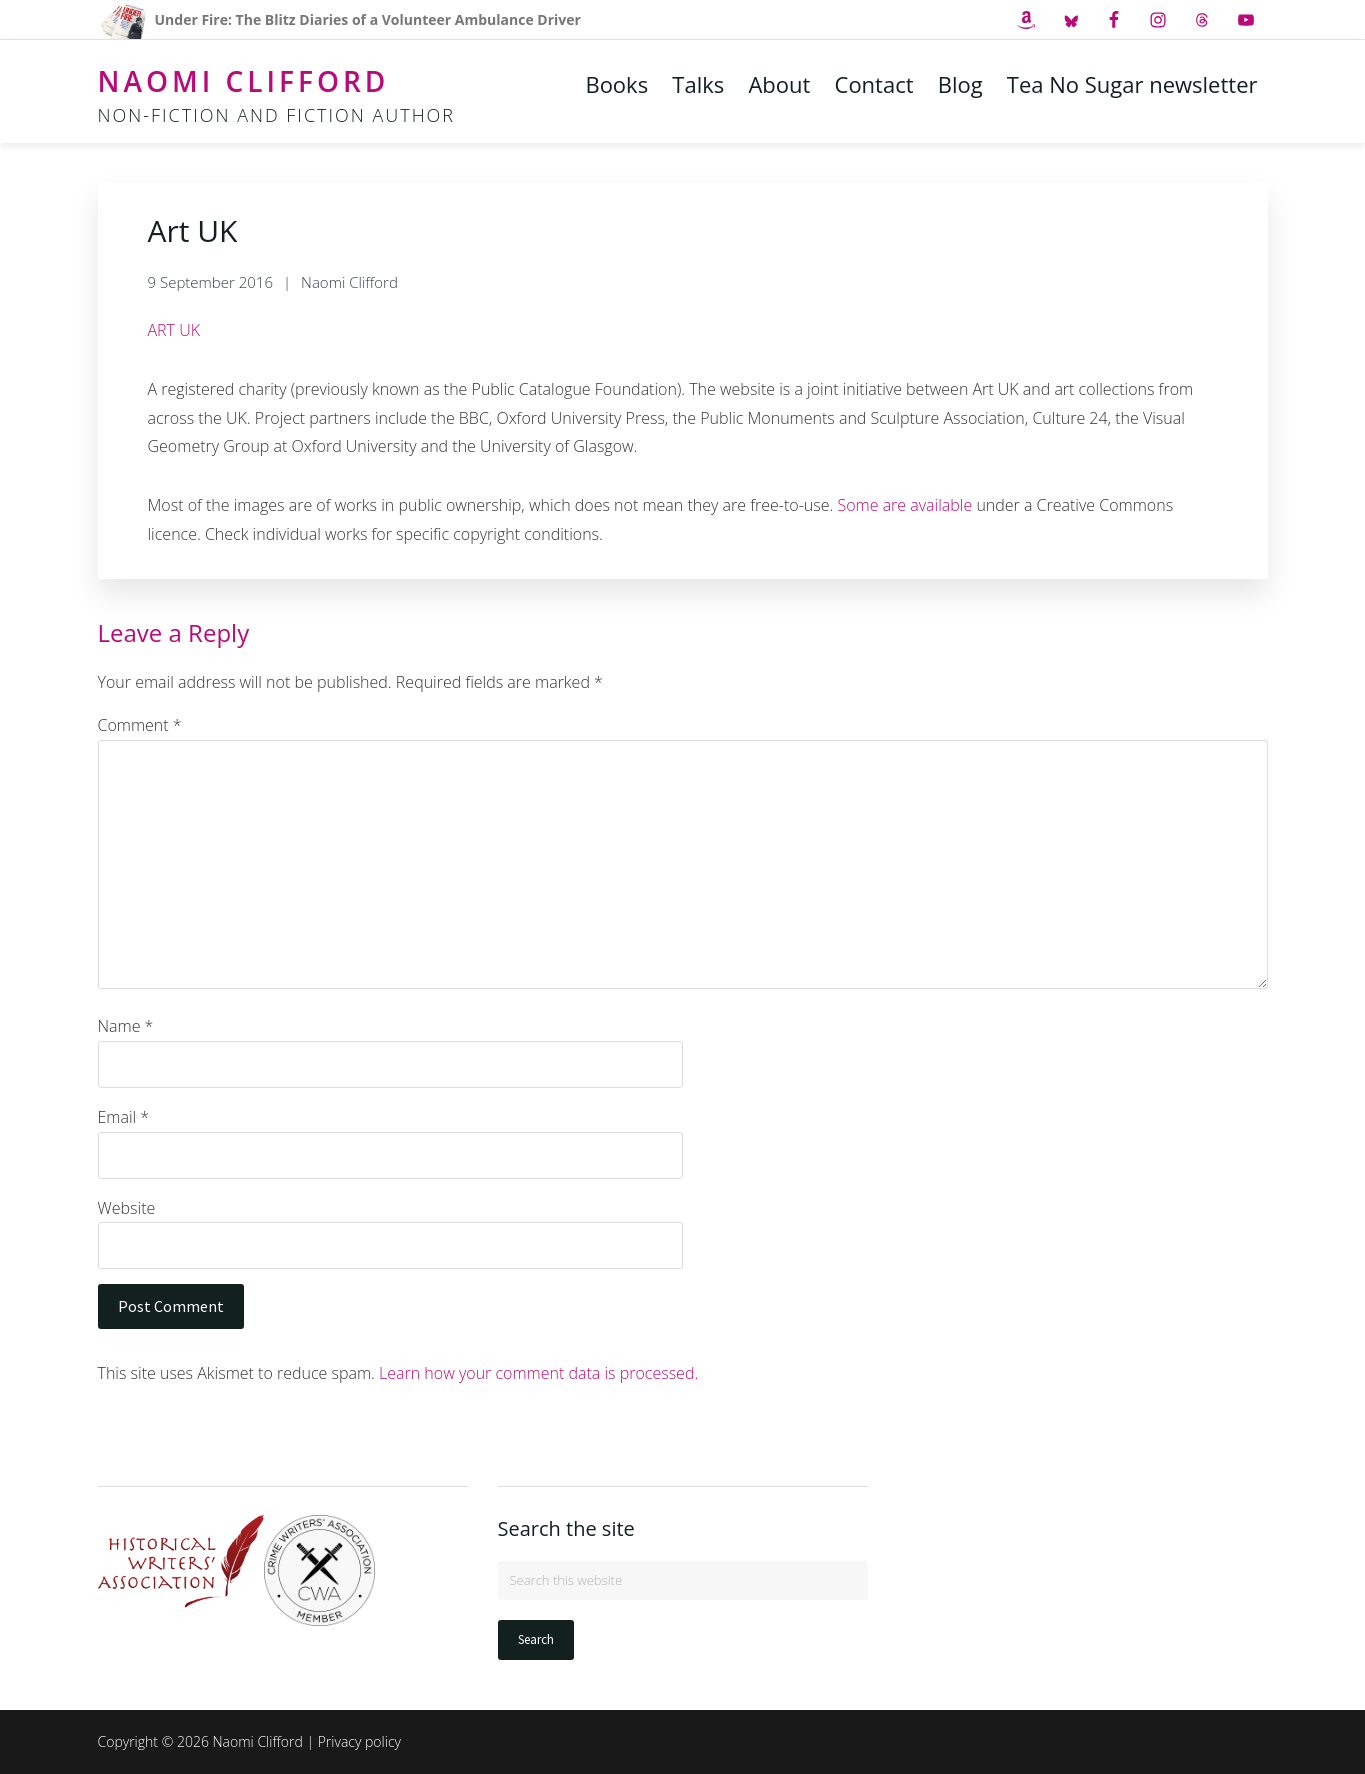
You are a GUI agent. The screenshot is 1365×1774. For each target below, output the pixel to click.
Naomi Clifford (244, 81)
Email (124, 1117)
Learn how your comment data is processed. (538, 1373)
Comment (140, 725)
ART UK (174, 330)
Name (126, 1026)
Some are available (904, 505)
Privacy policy (359, 1741)
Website (127, 1208)
